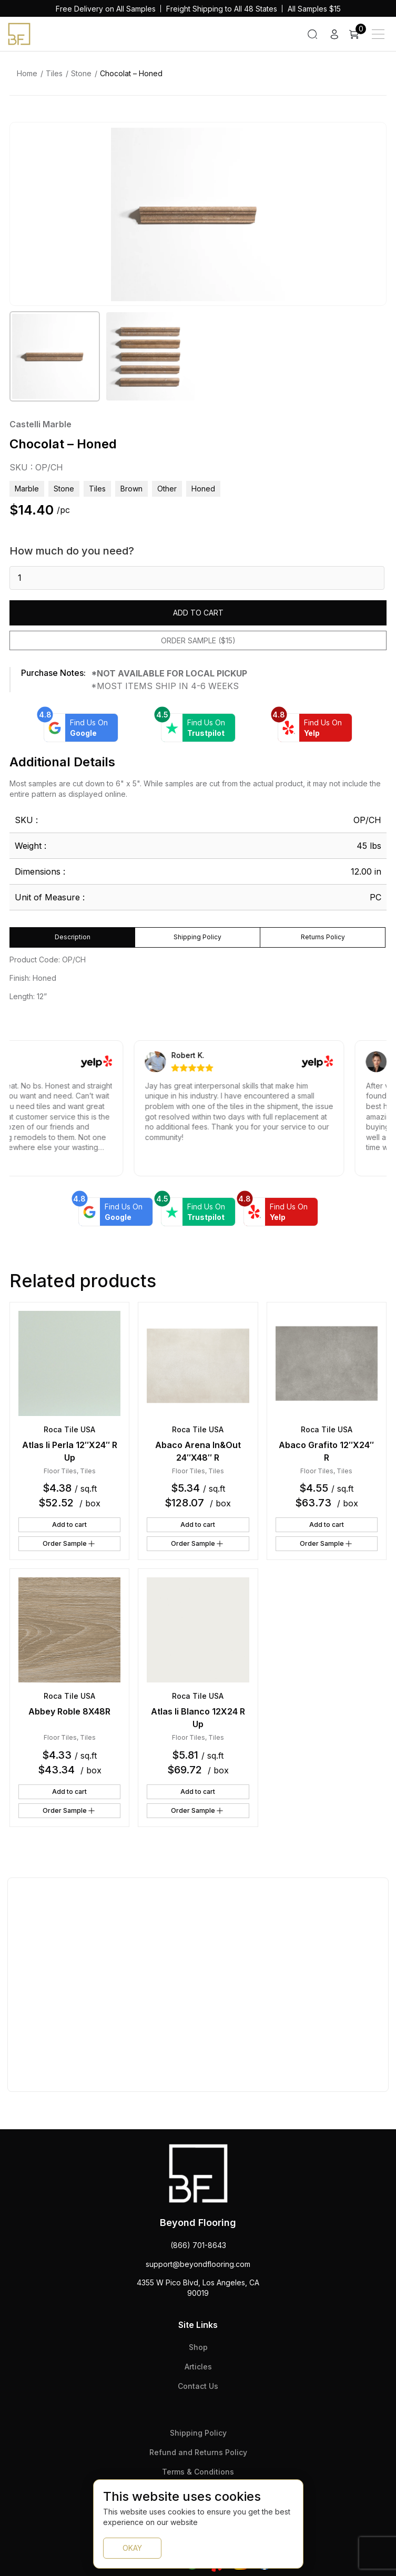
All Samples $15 (314, 8)
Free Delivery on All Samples (106, 8)
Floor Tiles (60, 1471)
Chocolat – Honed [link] (131, 73)
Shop (198, 2347)
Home (27, 73)
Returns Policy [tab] (323, 937)
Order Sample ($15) (198, 640)
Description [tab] (72, 937)
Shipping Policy (198, 2432)
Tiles (54, 73)
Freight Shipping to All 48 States (221, 8)
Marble (27, 488)
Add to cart (198, 612)
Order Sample (69, 1543)
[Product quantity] (196, 578)
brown (131, 488)
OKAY (132, 2547)
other (167, 488)
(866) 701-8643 (198, 2245)
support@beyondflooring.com (198, 2264)
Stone (81, 73)
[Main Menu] (378, 34)
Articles (198, 2366)
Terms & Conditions (198, 2471)
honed (203, 488)
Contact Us (198, 2386)
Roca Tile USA (69, 1429)
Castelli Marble (40, 424)
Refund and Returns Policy (198, 2452)
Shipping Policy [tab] (197, 937)
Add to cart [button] (69, 1524)
